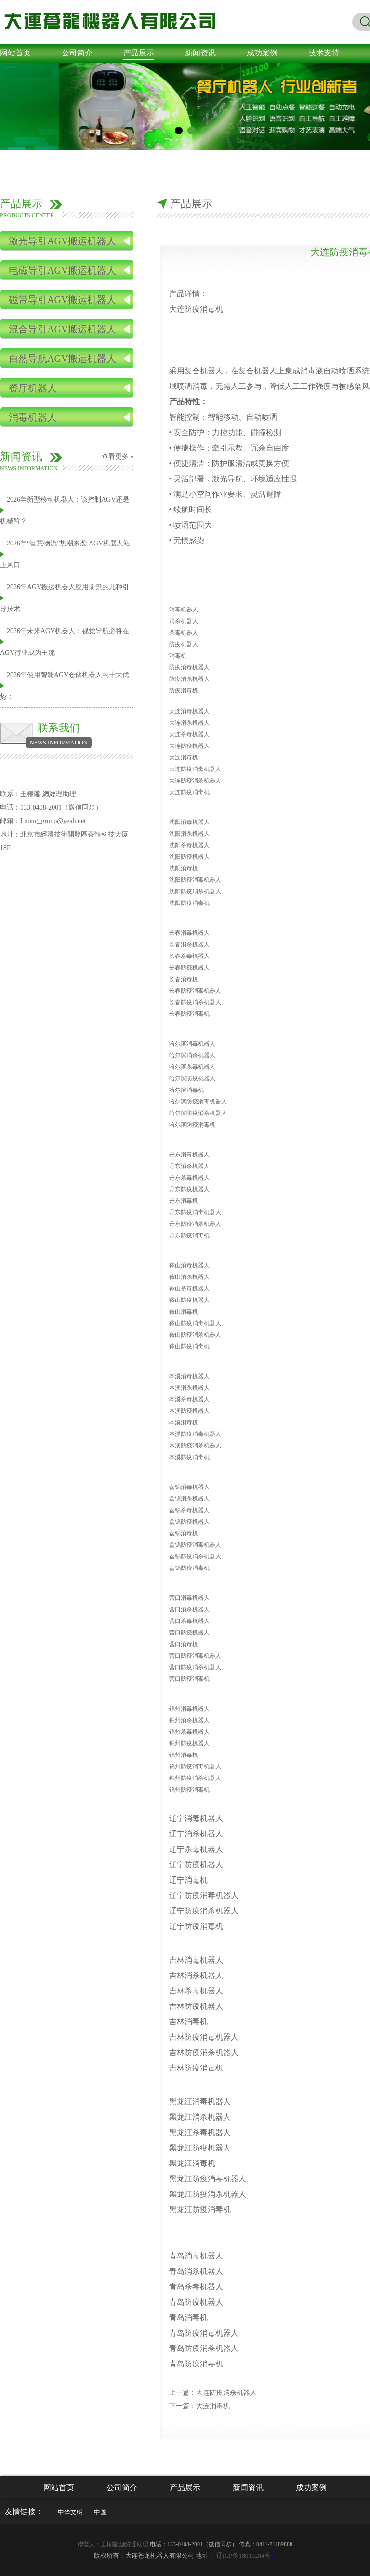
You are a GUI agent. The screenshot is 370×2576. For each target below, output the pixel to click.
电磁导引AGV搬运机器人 (62, 270)
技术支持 (323, 53)
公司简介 (77, 53)
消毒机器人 (33, 417)
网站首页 (15, 53)
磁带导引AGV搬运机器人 (62, 299)
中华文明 (70, 2512)
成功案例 (262, 53)
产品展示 (138, 53)
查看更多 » (118, 456)
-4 (246, 2555)
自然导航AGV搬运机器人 (62, 358)
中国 (100, 2512)
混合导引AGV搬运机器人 (62, 329)
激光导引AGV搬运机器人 (62, 241)
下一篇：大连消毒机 (199, 2406)
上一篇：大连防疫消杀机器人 (213, 2392)
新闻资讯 (200, 53)
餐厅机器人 (33, 388)
